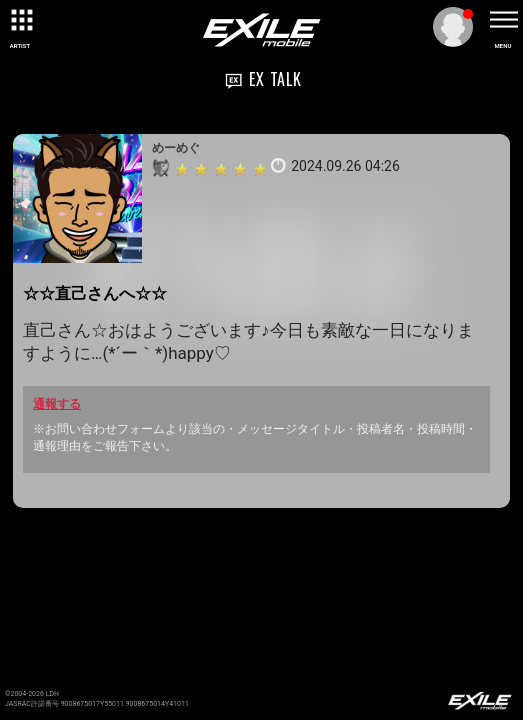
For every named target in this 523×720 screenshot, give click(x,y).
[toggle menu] (503, 20)
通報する (57, 404)
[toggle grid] (20, 20)
